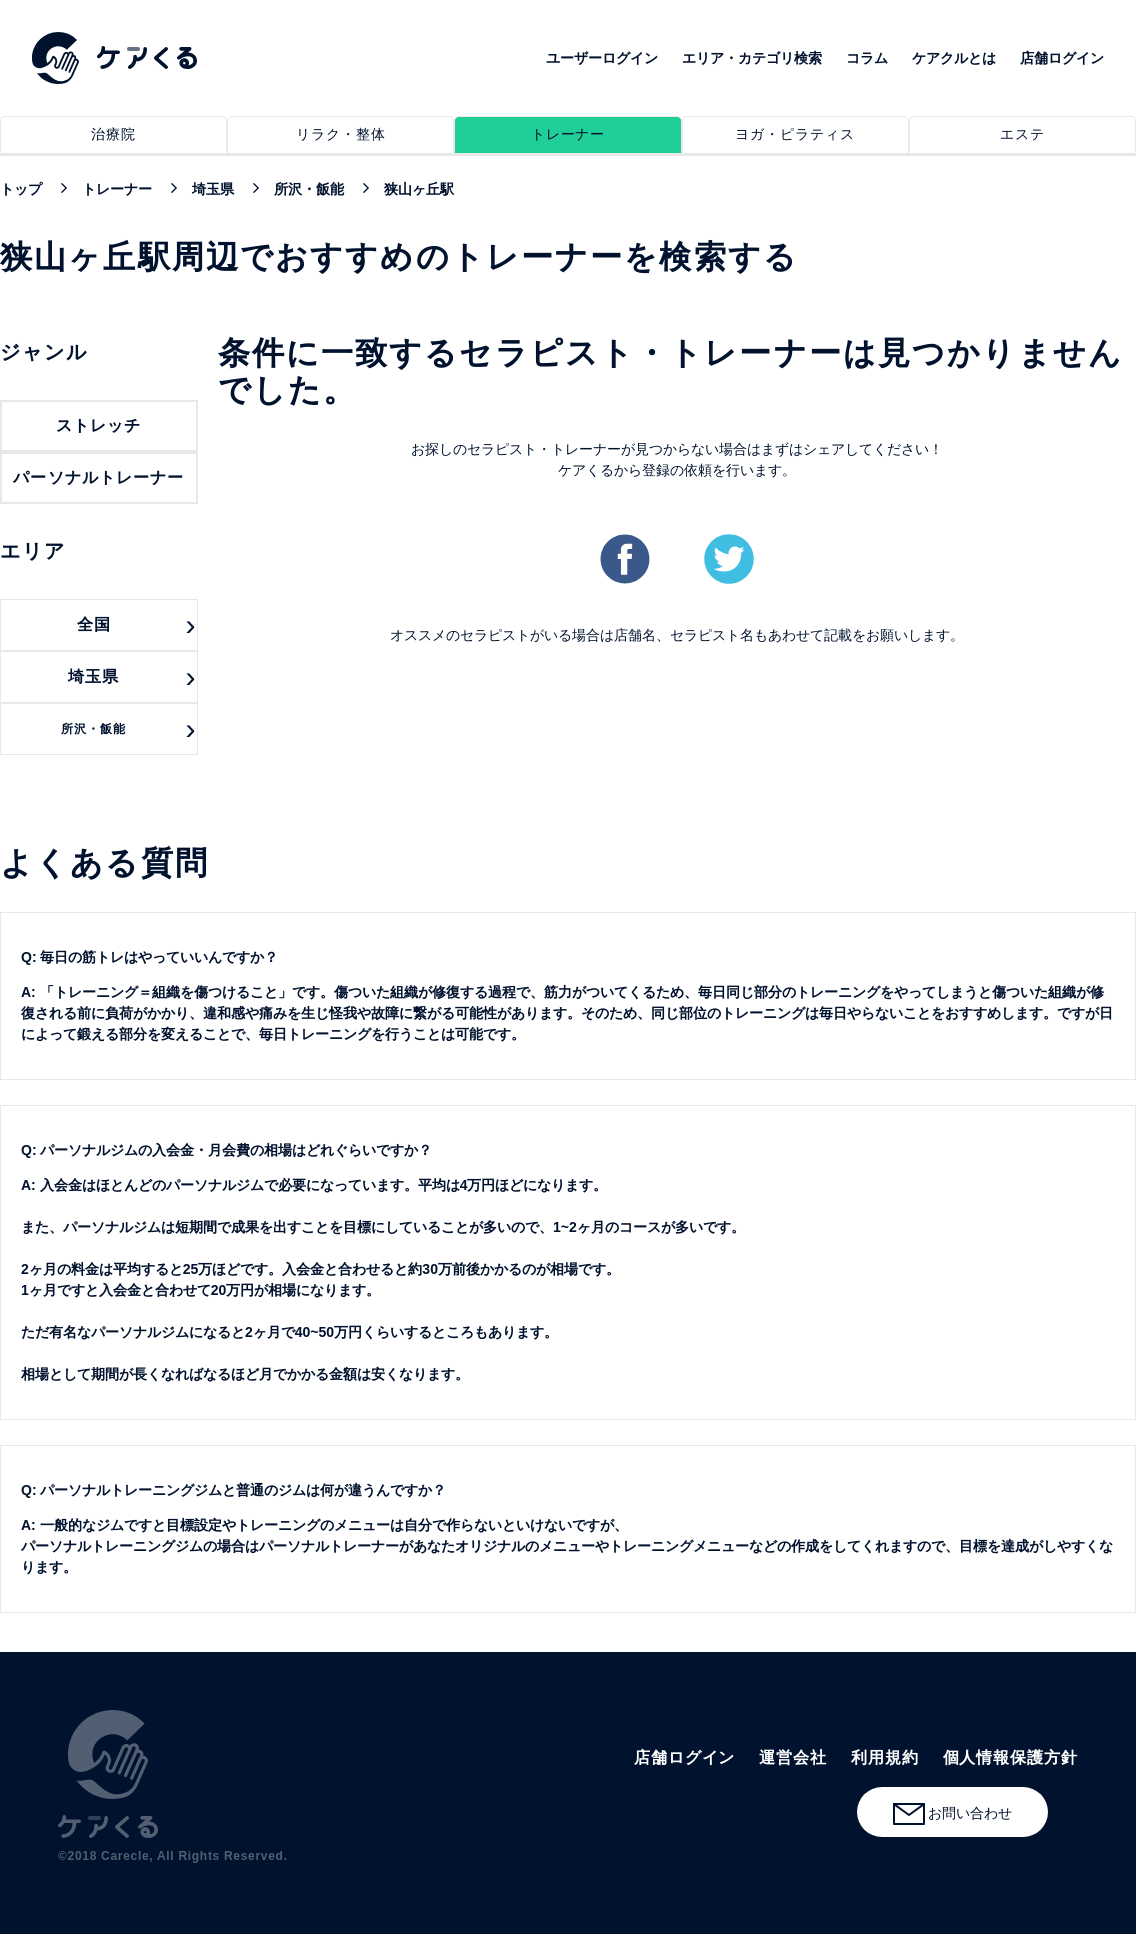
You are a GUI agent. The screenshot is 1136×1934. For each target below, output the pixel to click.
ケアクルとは (954, 58)
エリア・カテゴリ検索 (752, 58)
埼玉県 (93, 676)
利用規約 (885, 1757)
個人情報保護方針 (1010, 1757)
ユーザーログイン (602, 58)
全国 (94, 624)
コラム (867, 58)
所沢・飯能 (93, 729)
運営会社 (793, 1757)
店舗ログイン (1062, 58)
